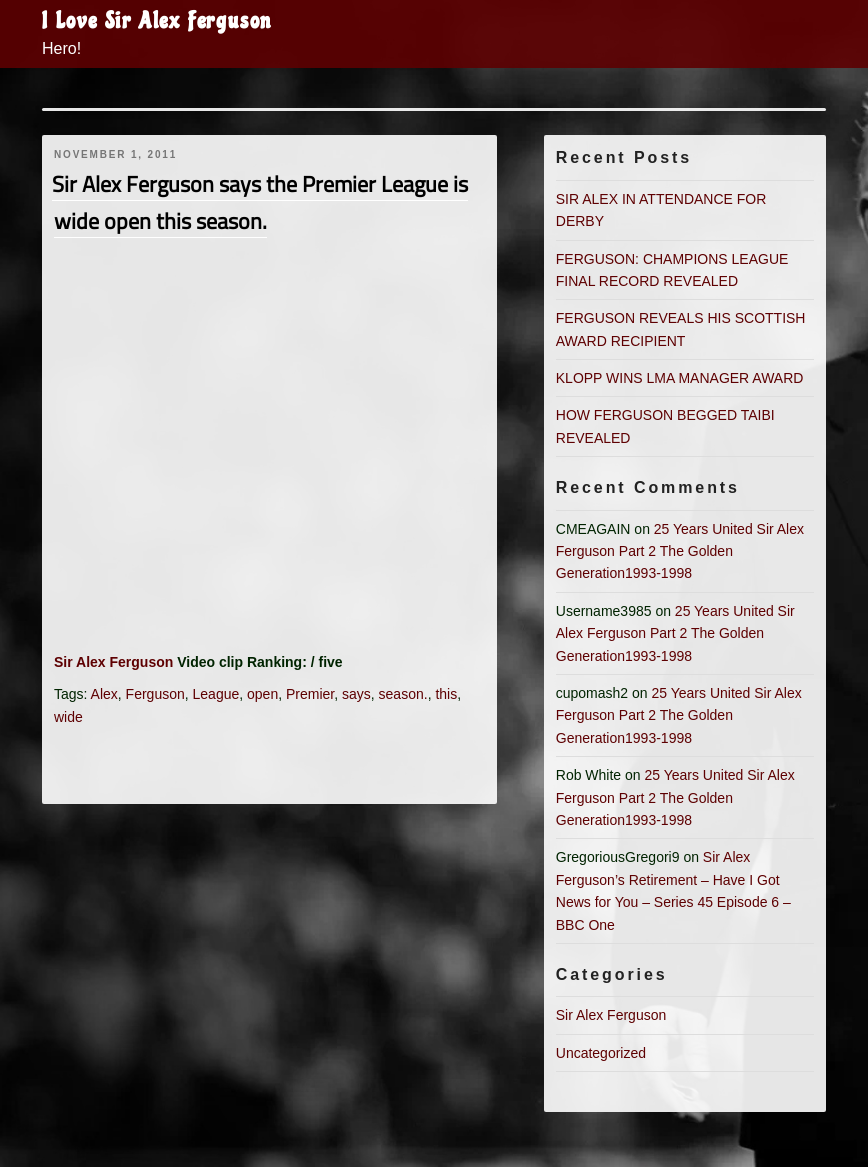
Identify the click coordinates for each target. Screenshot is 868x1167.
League (216, 694)
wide (68, 717)
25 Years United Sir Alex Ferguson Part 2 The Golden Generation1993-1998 (680, 551)
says (356, 694)
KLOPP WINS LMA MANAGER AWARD (680, 378)
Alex (104, 694)
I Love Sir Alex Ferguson (157, 21)
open (262, 694)
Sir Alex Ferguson (113, 662)
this (446, 694)
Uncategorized (601, 1053)
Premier (310, 694)
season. (403, 694)
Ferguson (155, 694)
